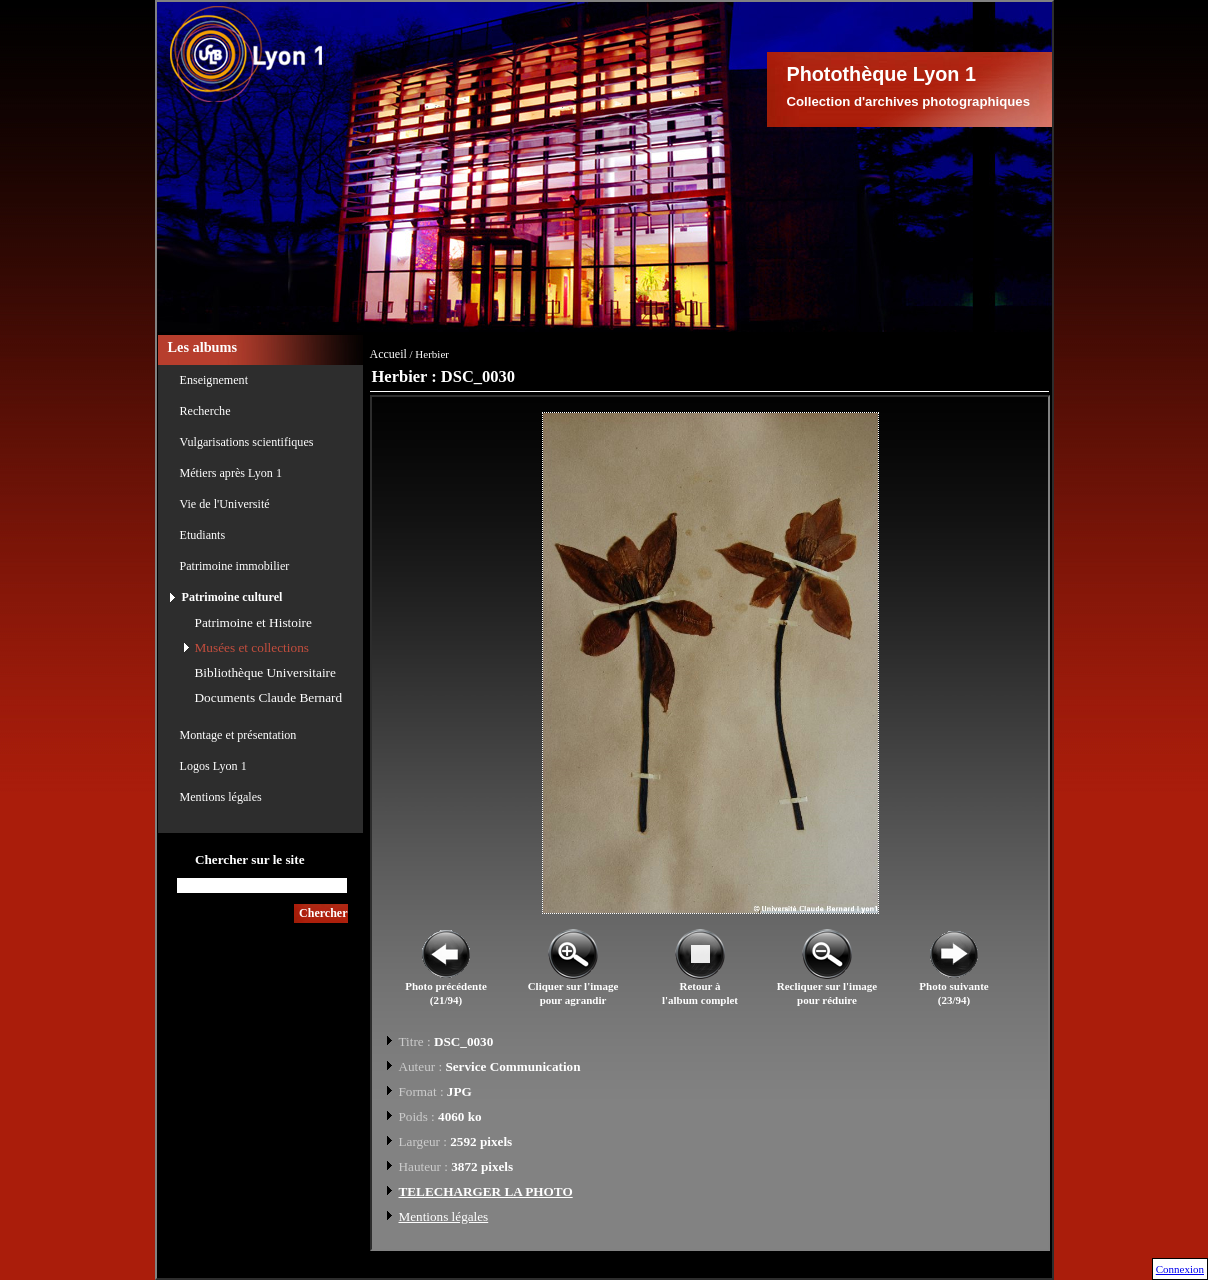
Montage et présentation (238, 735)
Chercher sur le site (250, 859)
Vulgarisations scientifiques (247, 442)
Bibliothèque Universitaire (265, 672)
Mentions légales (221, 797)
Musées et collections (252, 647)
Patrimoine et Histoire (253, 622)
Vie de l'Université (225, 504)
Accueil (388, 354)
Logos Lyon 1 (213, 766)
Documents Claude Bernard (269, 697)
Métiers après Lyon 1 (231, 473)
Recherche (205, 411)
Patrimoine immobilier (235, 566)
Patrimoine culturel (232, 597)
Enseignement (214, 380)
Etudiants (203, 535)
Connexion (1180, 1269)
